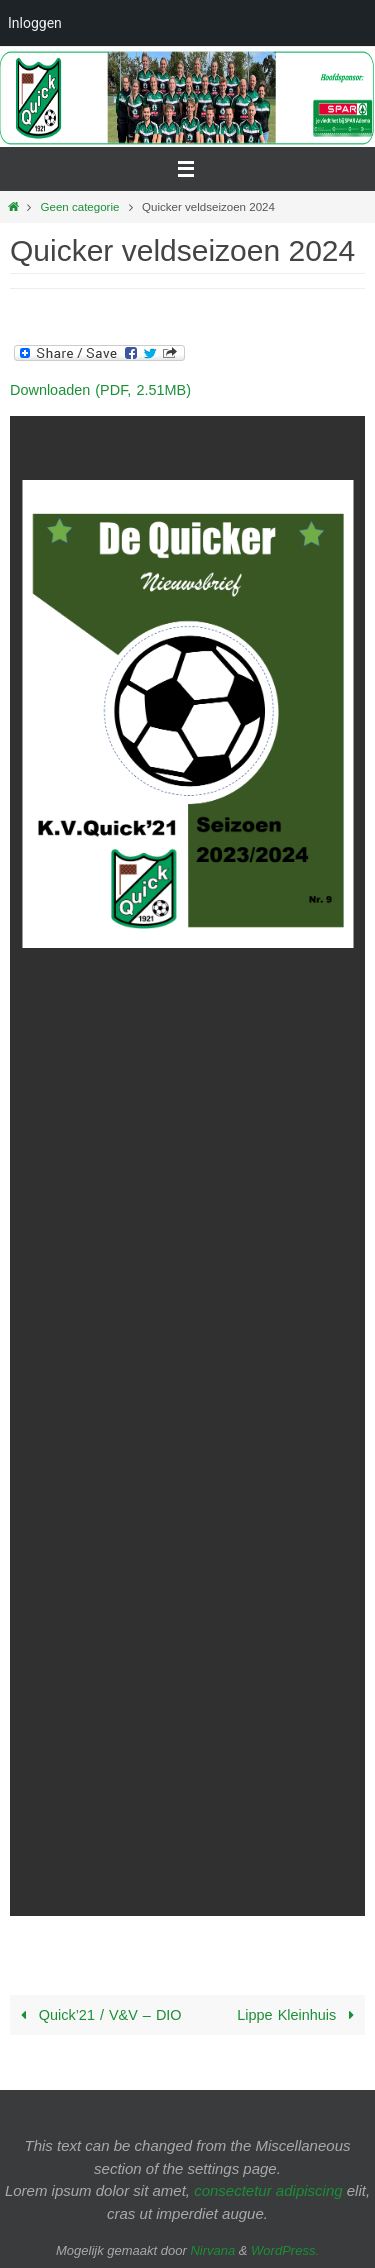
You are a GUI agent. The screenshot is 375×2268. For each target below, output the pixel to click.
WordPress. (285, 2250)
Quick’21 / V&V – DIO (98, 2015)
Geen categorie (80, 207)
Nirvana (212, 2250)
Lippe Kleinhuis (299, 2015)
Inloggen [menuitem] (35, 23)
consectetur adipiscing (268, 2190)
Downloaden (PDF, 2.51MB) (100, 390)
